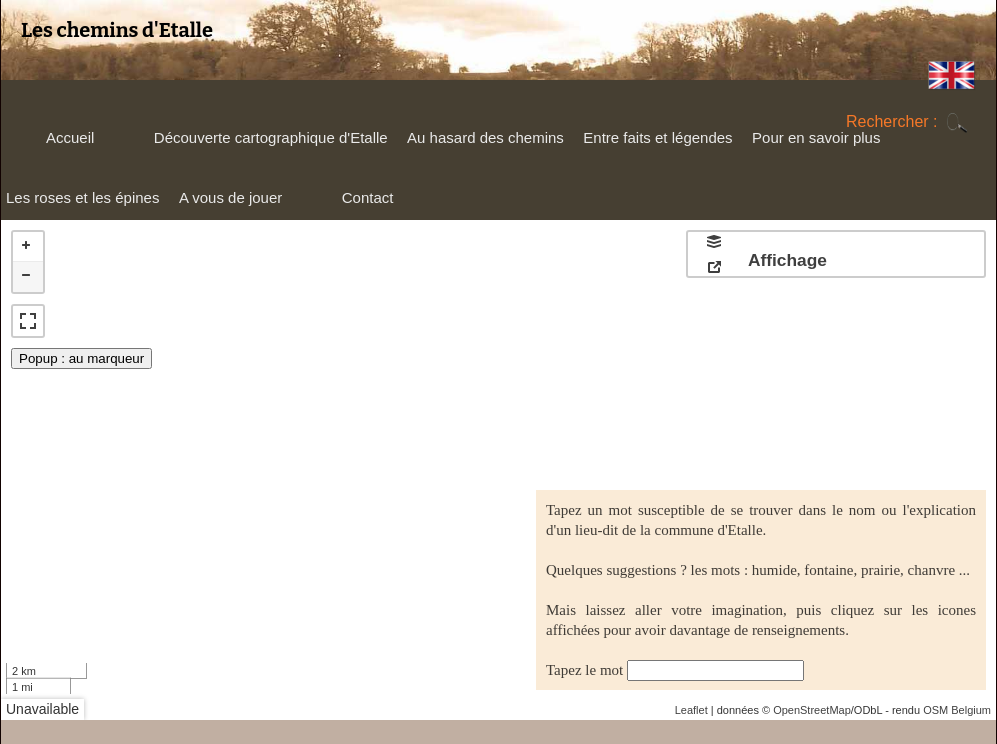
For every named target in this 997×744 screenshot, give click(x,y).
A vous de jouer (228, 202)
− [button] (28, 277)
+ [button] (28, 247)
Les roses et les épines (80, 202)
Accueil (70, 137)
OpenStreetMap (812, 710)
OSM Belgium (957, 710)
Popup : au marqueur (81, 358)
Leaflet (691, 710)
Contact (368, 197)
